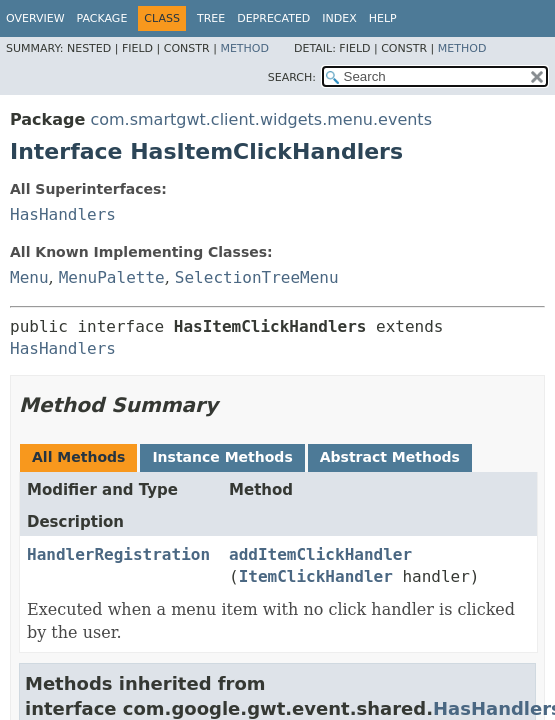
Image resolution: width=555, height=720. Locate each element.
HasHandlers (63, 214)
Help (383, 18)
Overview (35, 18)
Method (244, 48)
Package (102, 18)
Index (339, 18)
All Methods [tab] (78, 457)
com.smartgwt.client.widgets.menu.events (261, 119)
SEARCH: (292, 77)
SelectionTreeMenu (257, 277)
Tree (211, 18)
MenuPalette (112, 277)
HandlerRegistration (118, 554)
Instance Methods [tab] (222, 457)
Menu (29, 277)
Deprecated (273, 18)
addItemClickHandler (320, 554)
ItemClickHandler (316, 576)
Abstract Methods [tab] (390, 457)
